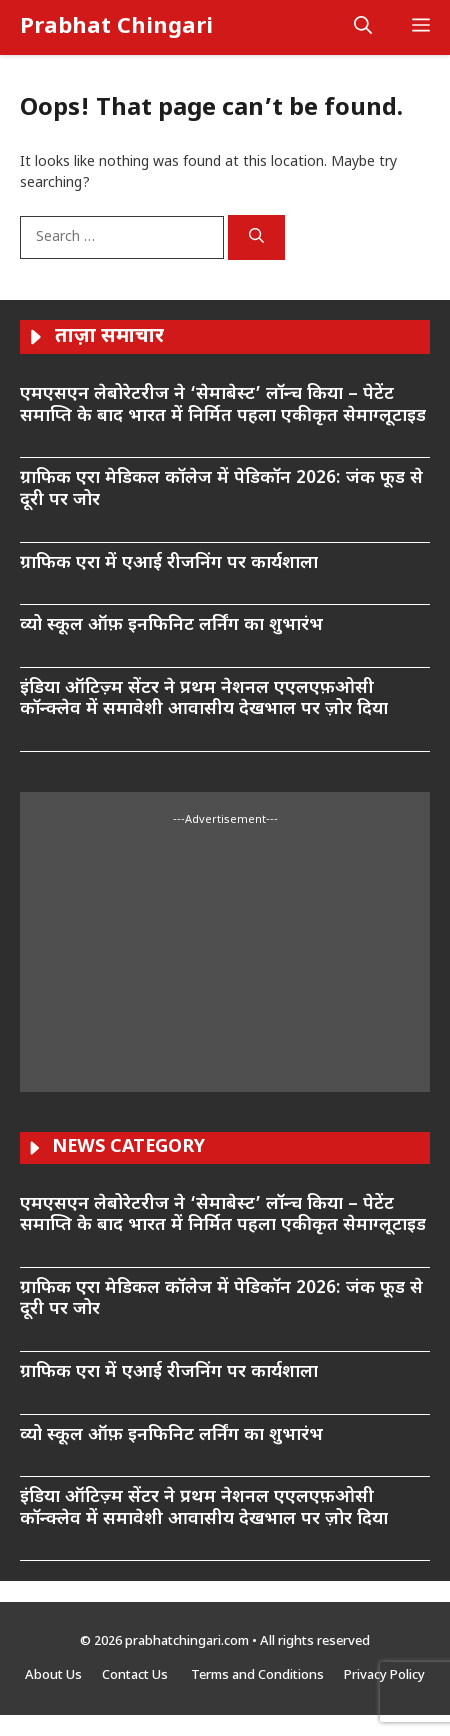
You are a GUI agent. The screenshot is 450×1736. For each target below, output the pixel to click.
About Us (53, 1675)
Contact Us (136, 1675)
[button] (363, 27)
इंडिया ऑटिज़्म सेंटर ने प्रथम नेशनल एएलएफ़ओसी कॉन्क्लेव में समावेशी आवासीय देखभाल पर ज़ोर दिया (204, 699)
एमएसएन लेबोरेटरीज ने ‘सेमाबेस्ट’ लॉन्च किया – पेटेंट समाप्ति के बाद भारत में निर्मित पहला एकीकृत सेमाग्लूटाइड (223, 405)
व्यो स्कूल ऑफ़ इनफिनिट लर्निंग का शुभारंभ (174, 625)
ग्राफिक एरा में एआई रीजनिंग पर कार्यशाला (169, 563)
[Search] (256, 238)
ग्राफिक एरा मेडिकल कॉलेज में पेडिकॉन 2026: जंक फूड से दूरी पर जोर (221, 489)
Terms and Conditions (257, 1675)
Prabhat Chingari (116, 27)
